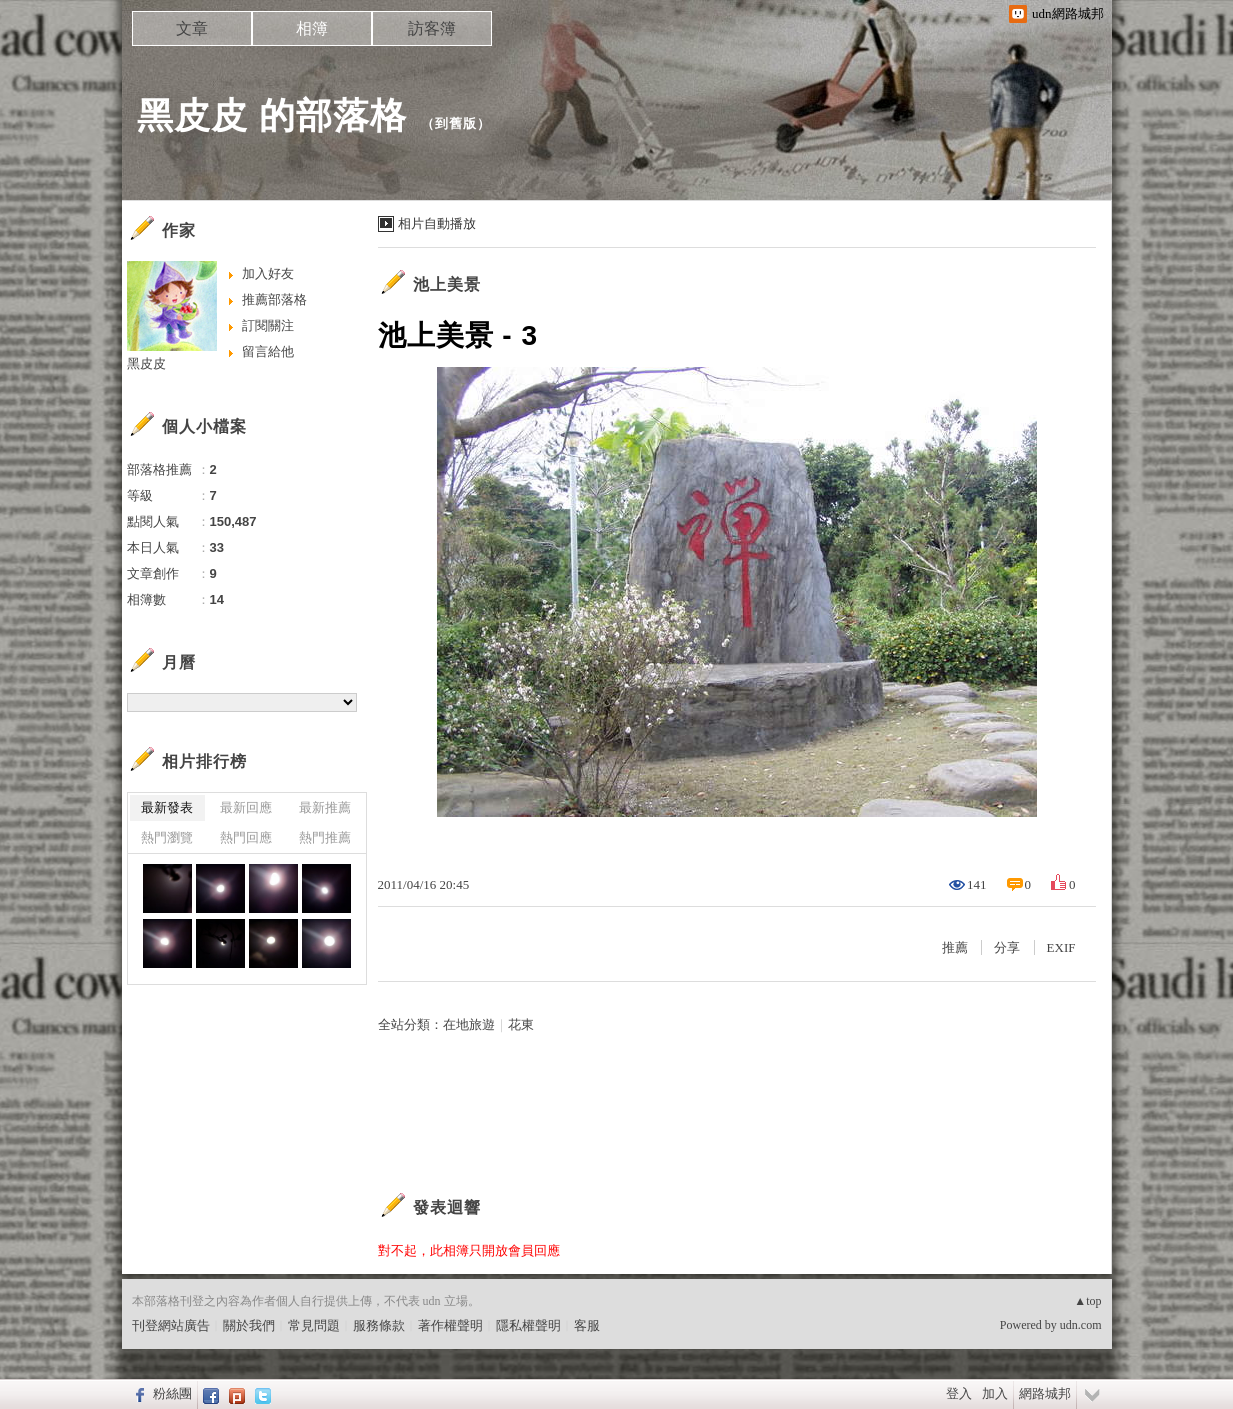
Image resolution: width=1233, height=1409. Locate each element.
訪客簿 (432, 28)
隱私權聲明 (528, 1325)
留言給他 (268, 351)
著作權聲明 (450, 1325)
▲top (1087, 1301)
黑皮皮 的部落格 (272, 115)
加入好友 (268, 273)
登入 (959, 1393)
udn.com (1081, 1325)
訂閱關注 (268, 325)
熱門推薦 (325, 837)
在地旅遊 (469, 1024)
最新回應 (246, 807)
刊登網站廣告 (171, 1325)
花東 (521, 1024)
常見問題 (314, 1325)
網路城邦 (1045, 1393)
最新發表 (167, 807)
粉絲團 (172, 1393)
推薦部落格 (274, 299)
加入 (995, 1393)
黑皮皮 (146, 363)
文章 (192, 28)
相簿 (312, 28)
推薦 (955, 947)
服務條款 (379, 1325)
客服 (587, 1325)
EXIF (1061, 947)
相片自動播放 (437, 223)
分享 (1007, 947)
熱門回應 (246, 837)
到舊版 (456, 123)
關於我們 (249, 1325)
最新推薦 (325, 807)
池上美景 (447, 284)
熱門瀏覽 (167, 837)
